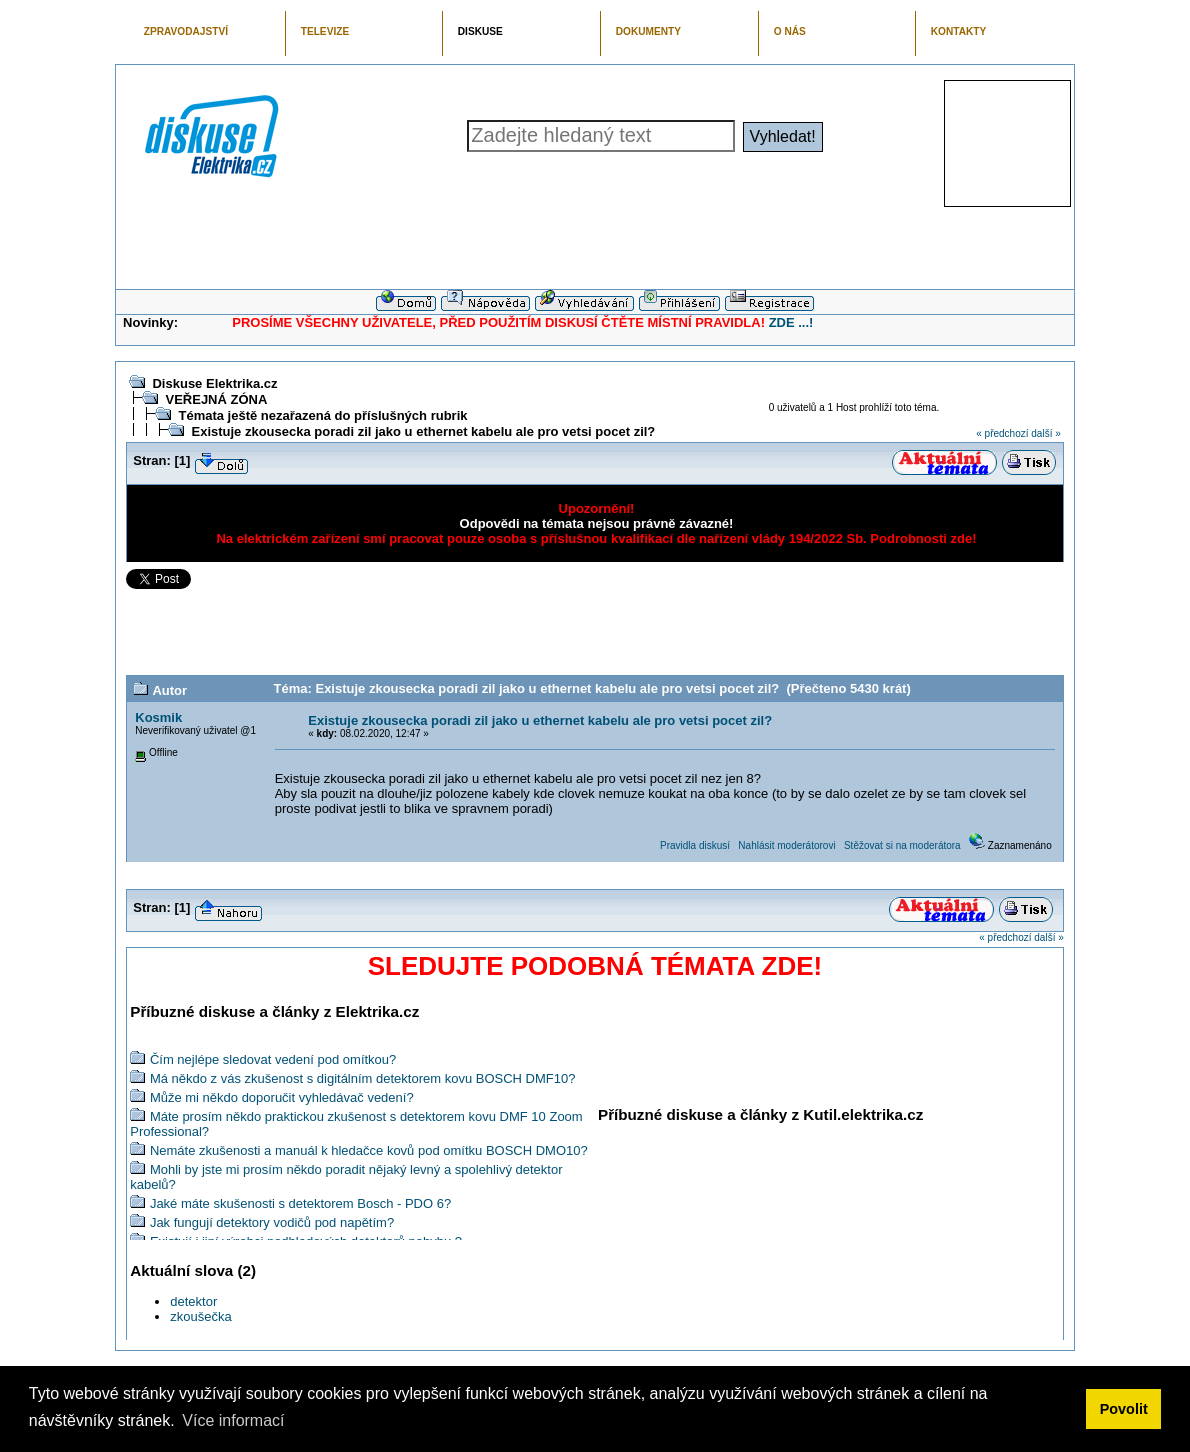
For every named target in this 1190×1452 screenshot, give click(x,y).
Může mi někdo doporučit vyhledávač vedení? (282, 1097)
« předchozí (1002, 433)
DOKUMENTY (648, 31)
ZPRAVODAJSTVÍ (186, 31)
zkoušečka (200, 1316)
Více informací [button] (233, 1420)
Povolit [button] (1124, 1409)
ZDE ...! (791, 322)
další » (1045, 433)
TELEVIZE (325, 31)
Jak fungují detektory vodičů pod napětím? (272, 1222)
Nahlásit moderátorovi (786, 845)
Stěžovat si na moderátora (902, 845)
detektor (193, 1301)
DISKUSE (480, 31)
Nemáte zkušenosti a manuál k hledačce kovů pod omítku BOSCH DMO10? (369, 1150)
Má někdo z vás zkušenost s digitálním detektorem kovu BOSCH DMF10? (363, 1078)
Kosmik (158, 717)
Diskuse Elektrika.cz (214, 383)
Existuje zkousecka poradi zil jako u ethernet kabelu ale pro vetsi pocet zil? (423, 431)
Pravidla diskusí (695, 845)
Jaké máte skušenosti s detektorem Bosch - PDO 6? (300, 1203)
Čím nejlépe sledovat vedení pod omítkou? (273, 1059)
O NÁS (790, 31)
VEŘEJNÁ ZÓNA (216, 399)
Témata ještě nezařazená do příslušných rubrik (322, 415)
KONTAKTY (959, 31)
